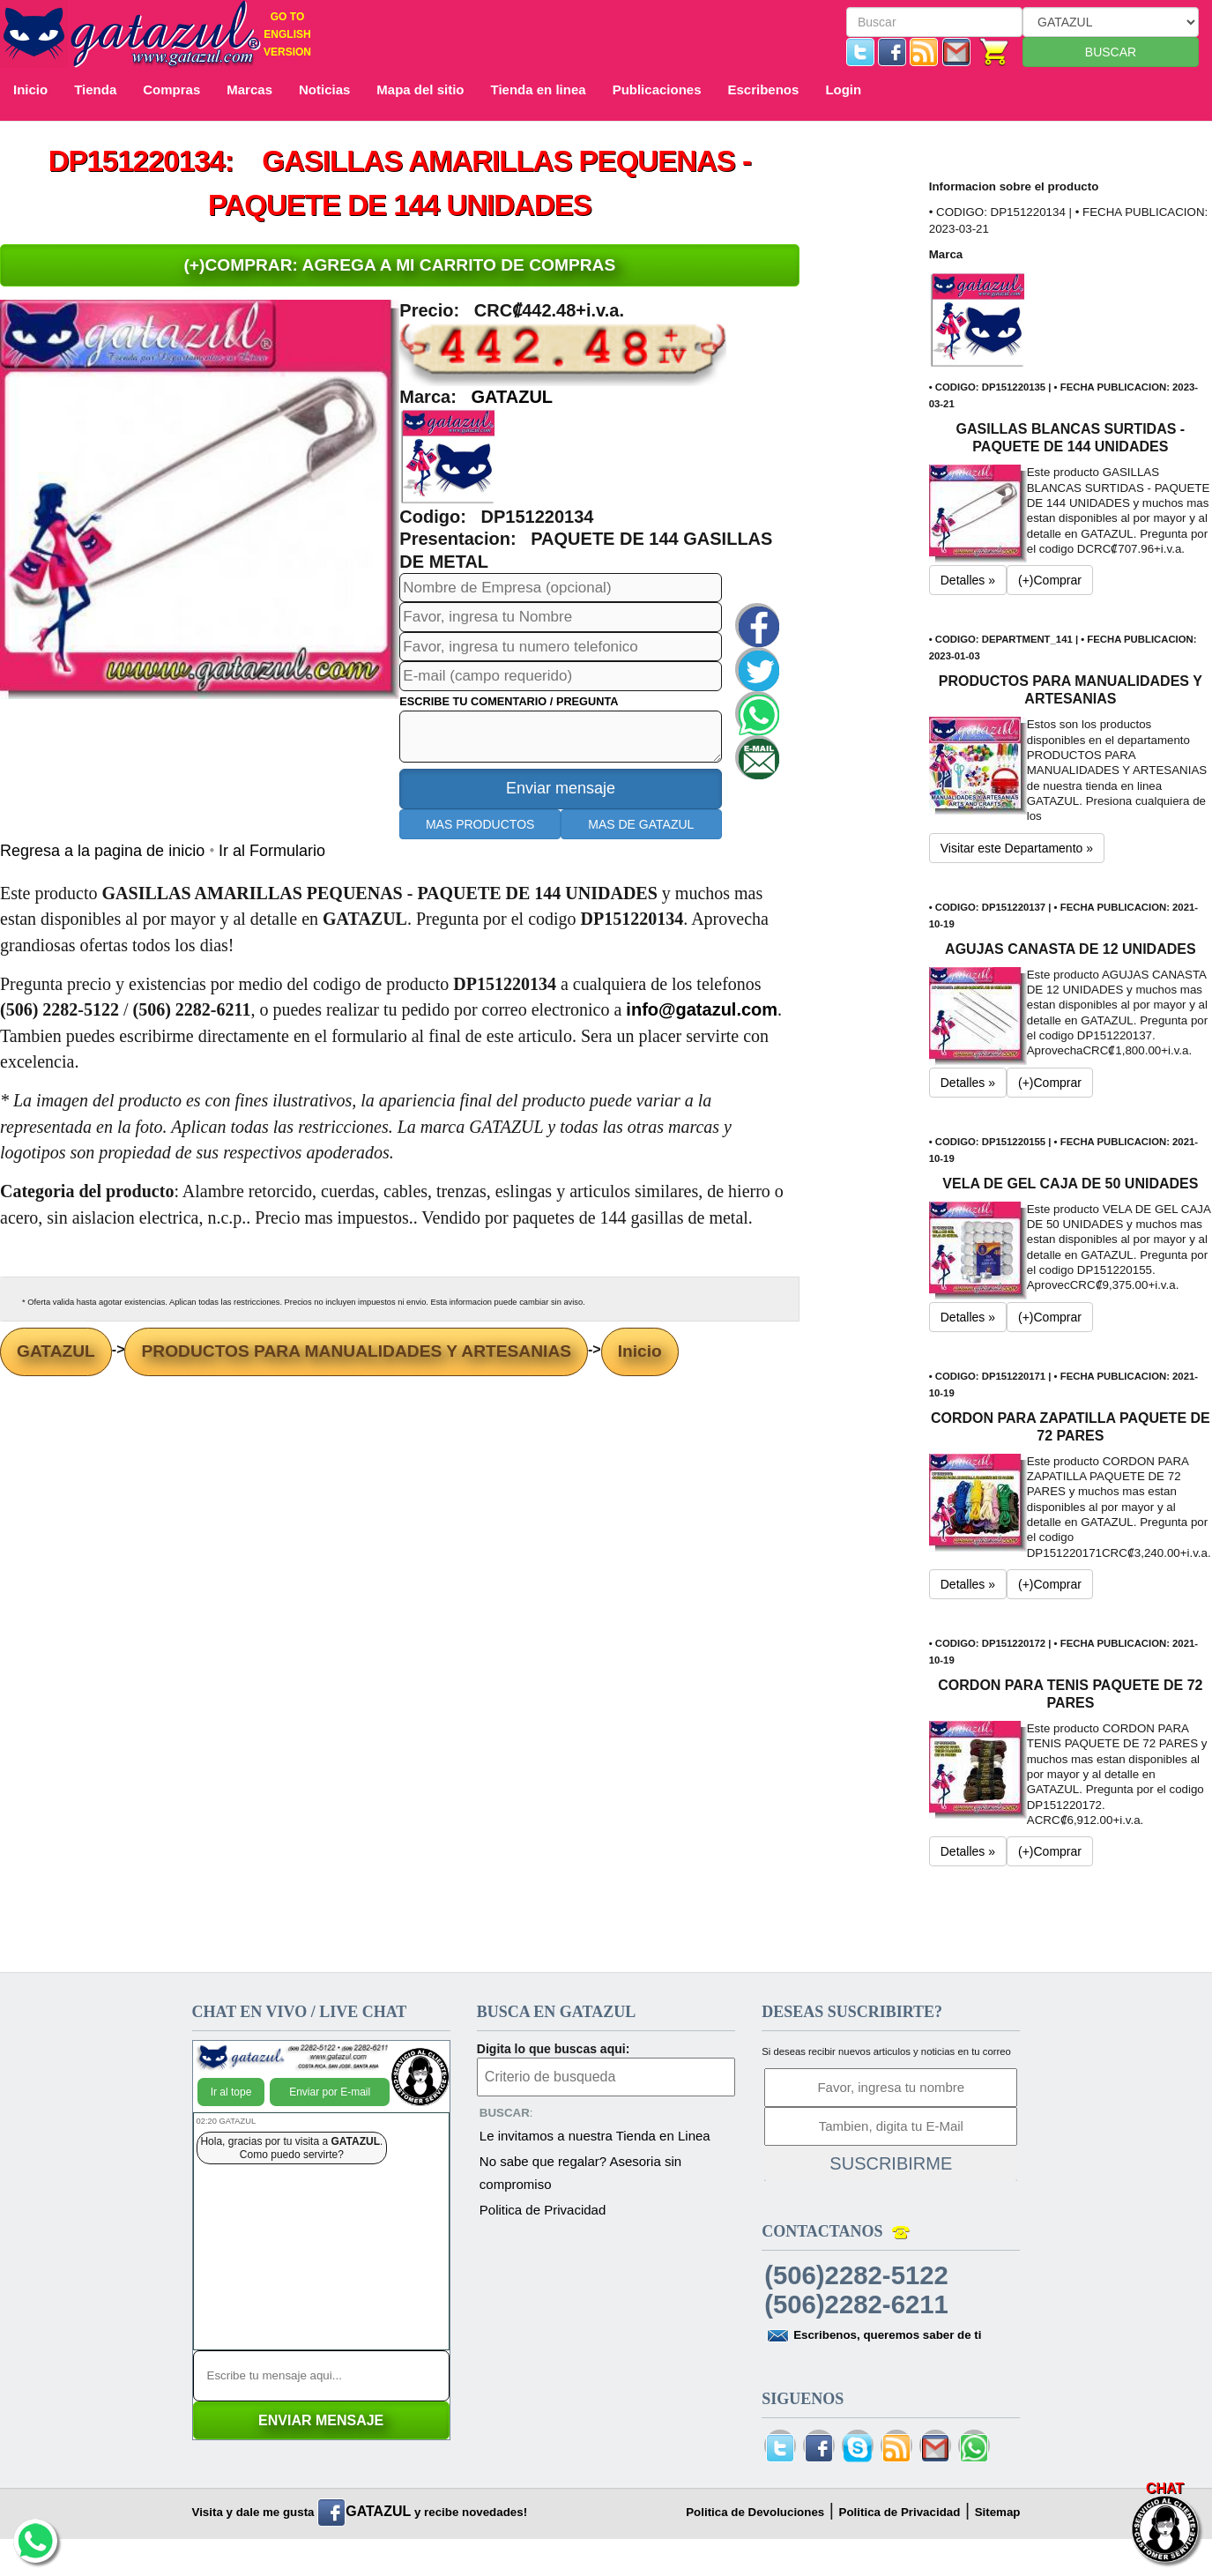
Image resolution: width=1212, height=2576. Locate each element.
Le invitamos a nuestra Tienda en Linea (595, 2135)
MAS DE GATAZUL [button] (641, 824)
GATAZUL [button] (512, 396)
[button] (448, 455)
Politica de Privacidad (543, 2209)
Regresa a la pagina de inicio (104, 851)
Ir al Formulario (272, 851)
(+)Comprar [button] (1050, 580)
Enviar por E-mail (329, 2092)
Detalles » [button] (968, 580)
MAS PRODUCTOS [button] (480, 824)
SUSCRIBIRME (890, 2163)
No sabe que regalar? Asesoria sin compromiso (580, 2173)
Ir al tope (231, 2092)
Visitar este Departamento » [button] (1017, 848)
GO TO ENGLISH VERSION (287, 34)
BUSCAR (1110, 52)
